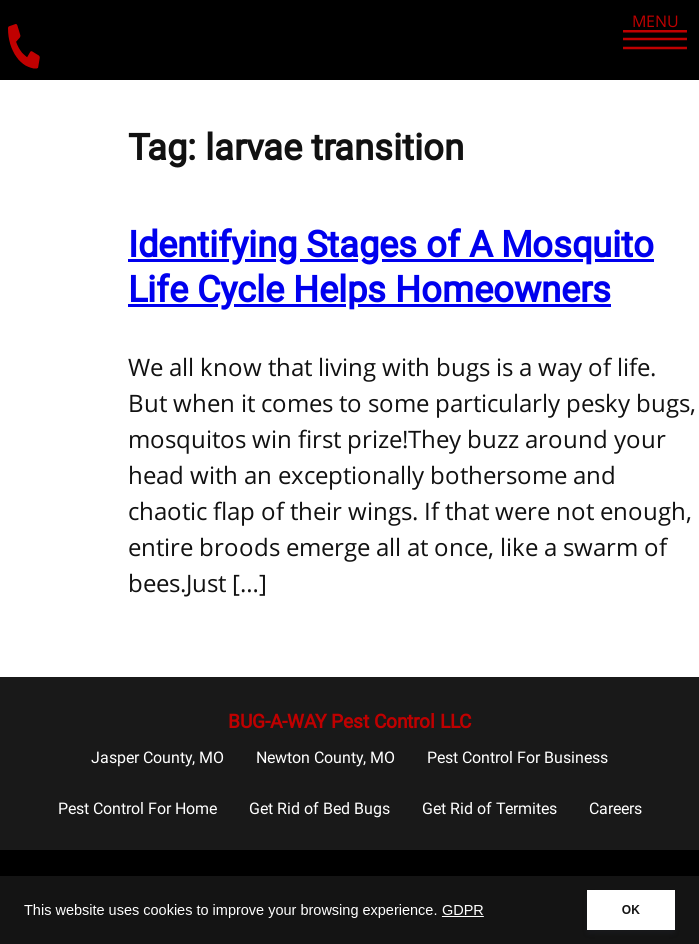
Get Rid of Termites (489, 808)
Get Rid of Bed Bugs (319, 808)
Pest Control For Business (517, 757)
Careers (615, 808)
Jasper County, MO (157, 757)
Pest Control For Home (137, 808)
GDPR (463, 910)
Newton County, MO (325, 757)
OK (631, 910)
